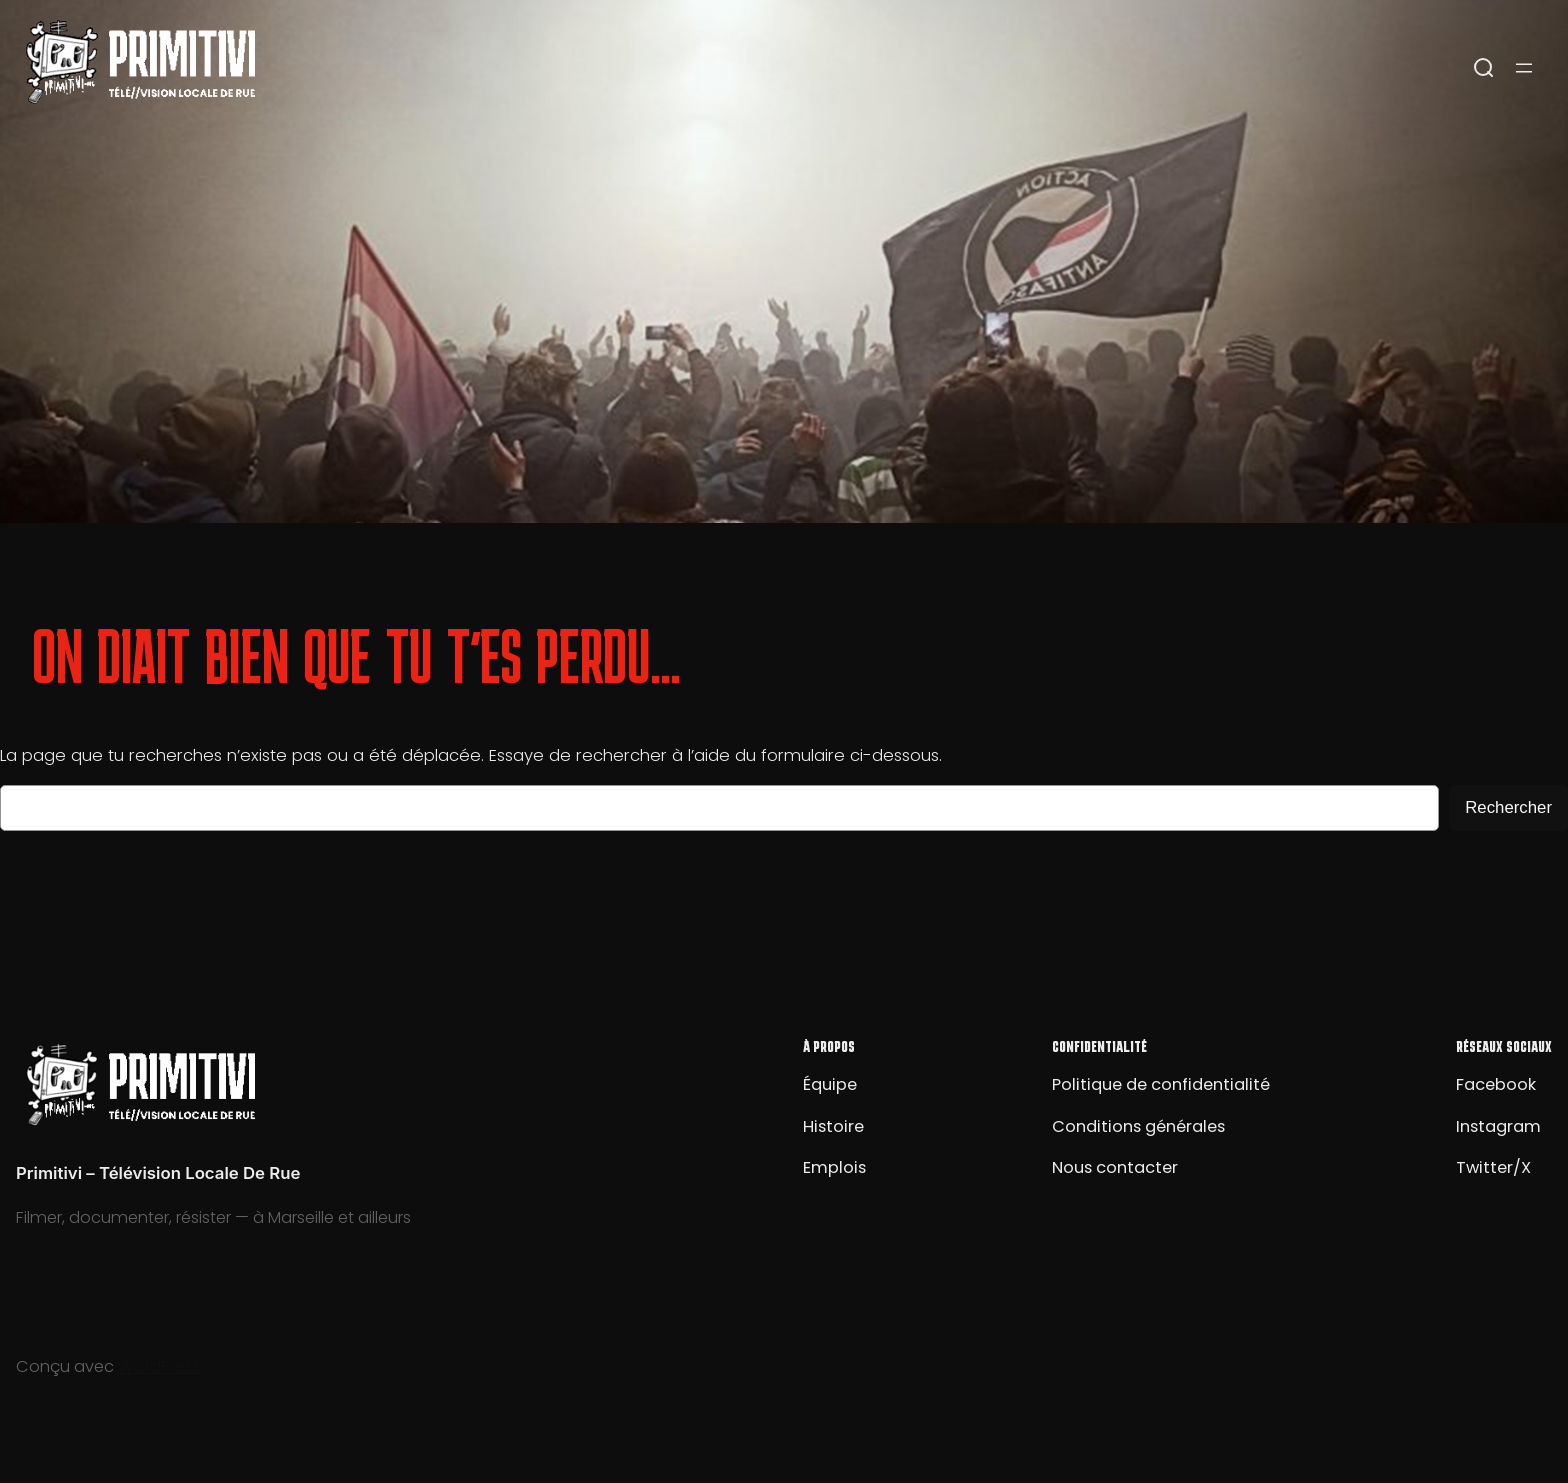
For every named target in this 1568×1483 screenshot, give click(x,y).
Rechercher (1508, 807)
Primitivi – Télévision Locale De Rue (158, 1173)
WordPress (159, 1366)
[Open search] (1484, 68)
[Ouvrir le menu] (1524, 68)
